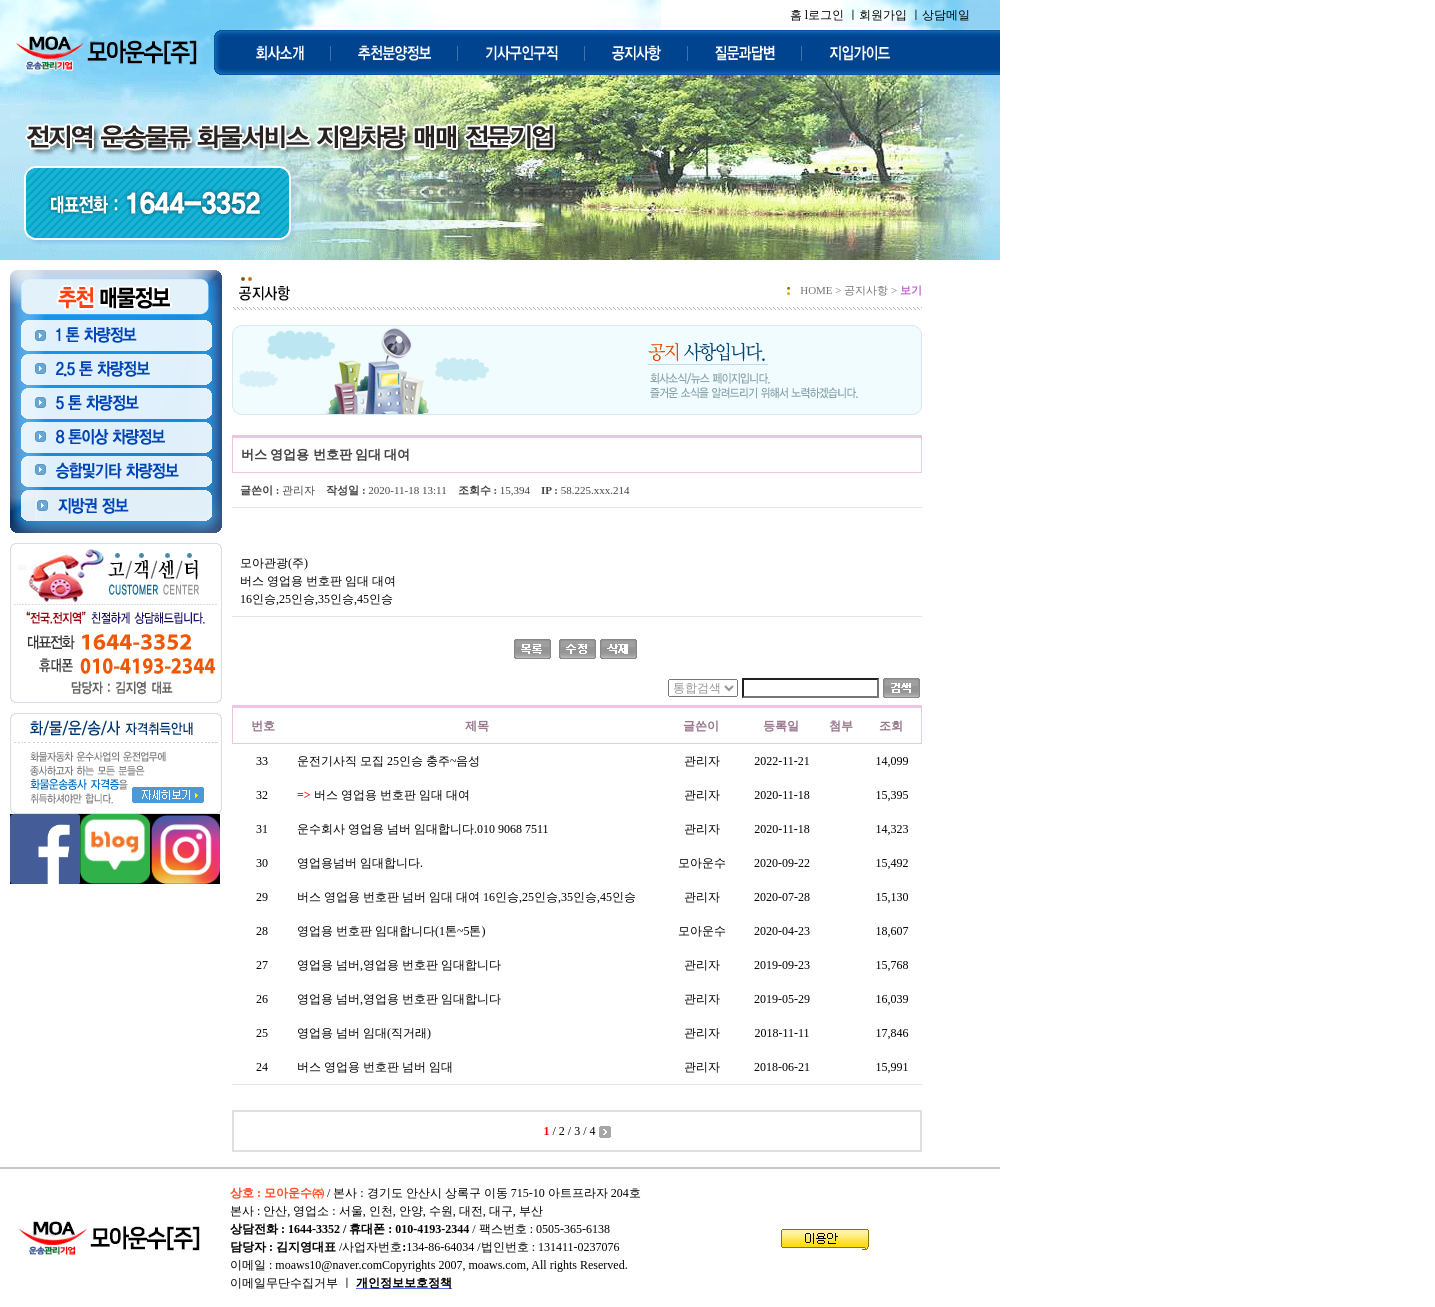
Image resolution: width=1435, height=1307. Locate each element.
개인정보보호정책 (404, 1283)
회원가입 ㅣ (890, 15)
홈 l (799, 15)
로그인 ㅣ (833, 15)
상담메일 (946, 15)
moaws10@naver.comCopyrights (355, 1265)
